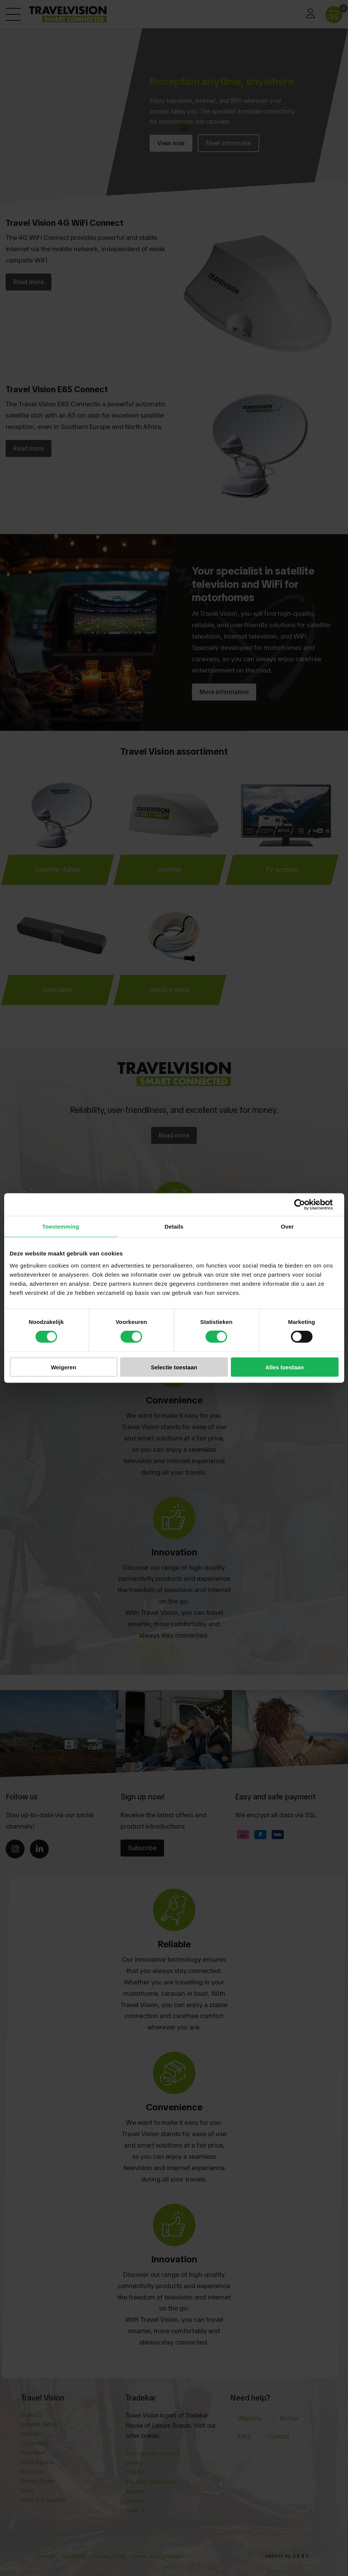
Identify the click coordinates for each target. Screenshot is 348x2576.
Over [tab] (287, 1226)
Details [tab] (174, 1226)
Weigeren (63, 1367)
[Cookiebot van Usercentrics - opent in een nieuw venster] (305, 1204)
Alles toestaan (284, 1367)
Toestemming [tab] (60, 1226)
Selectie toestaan (174, 1367)
